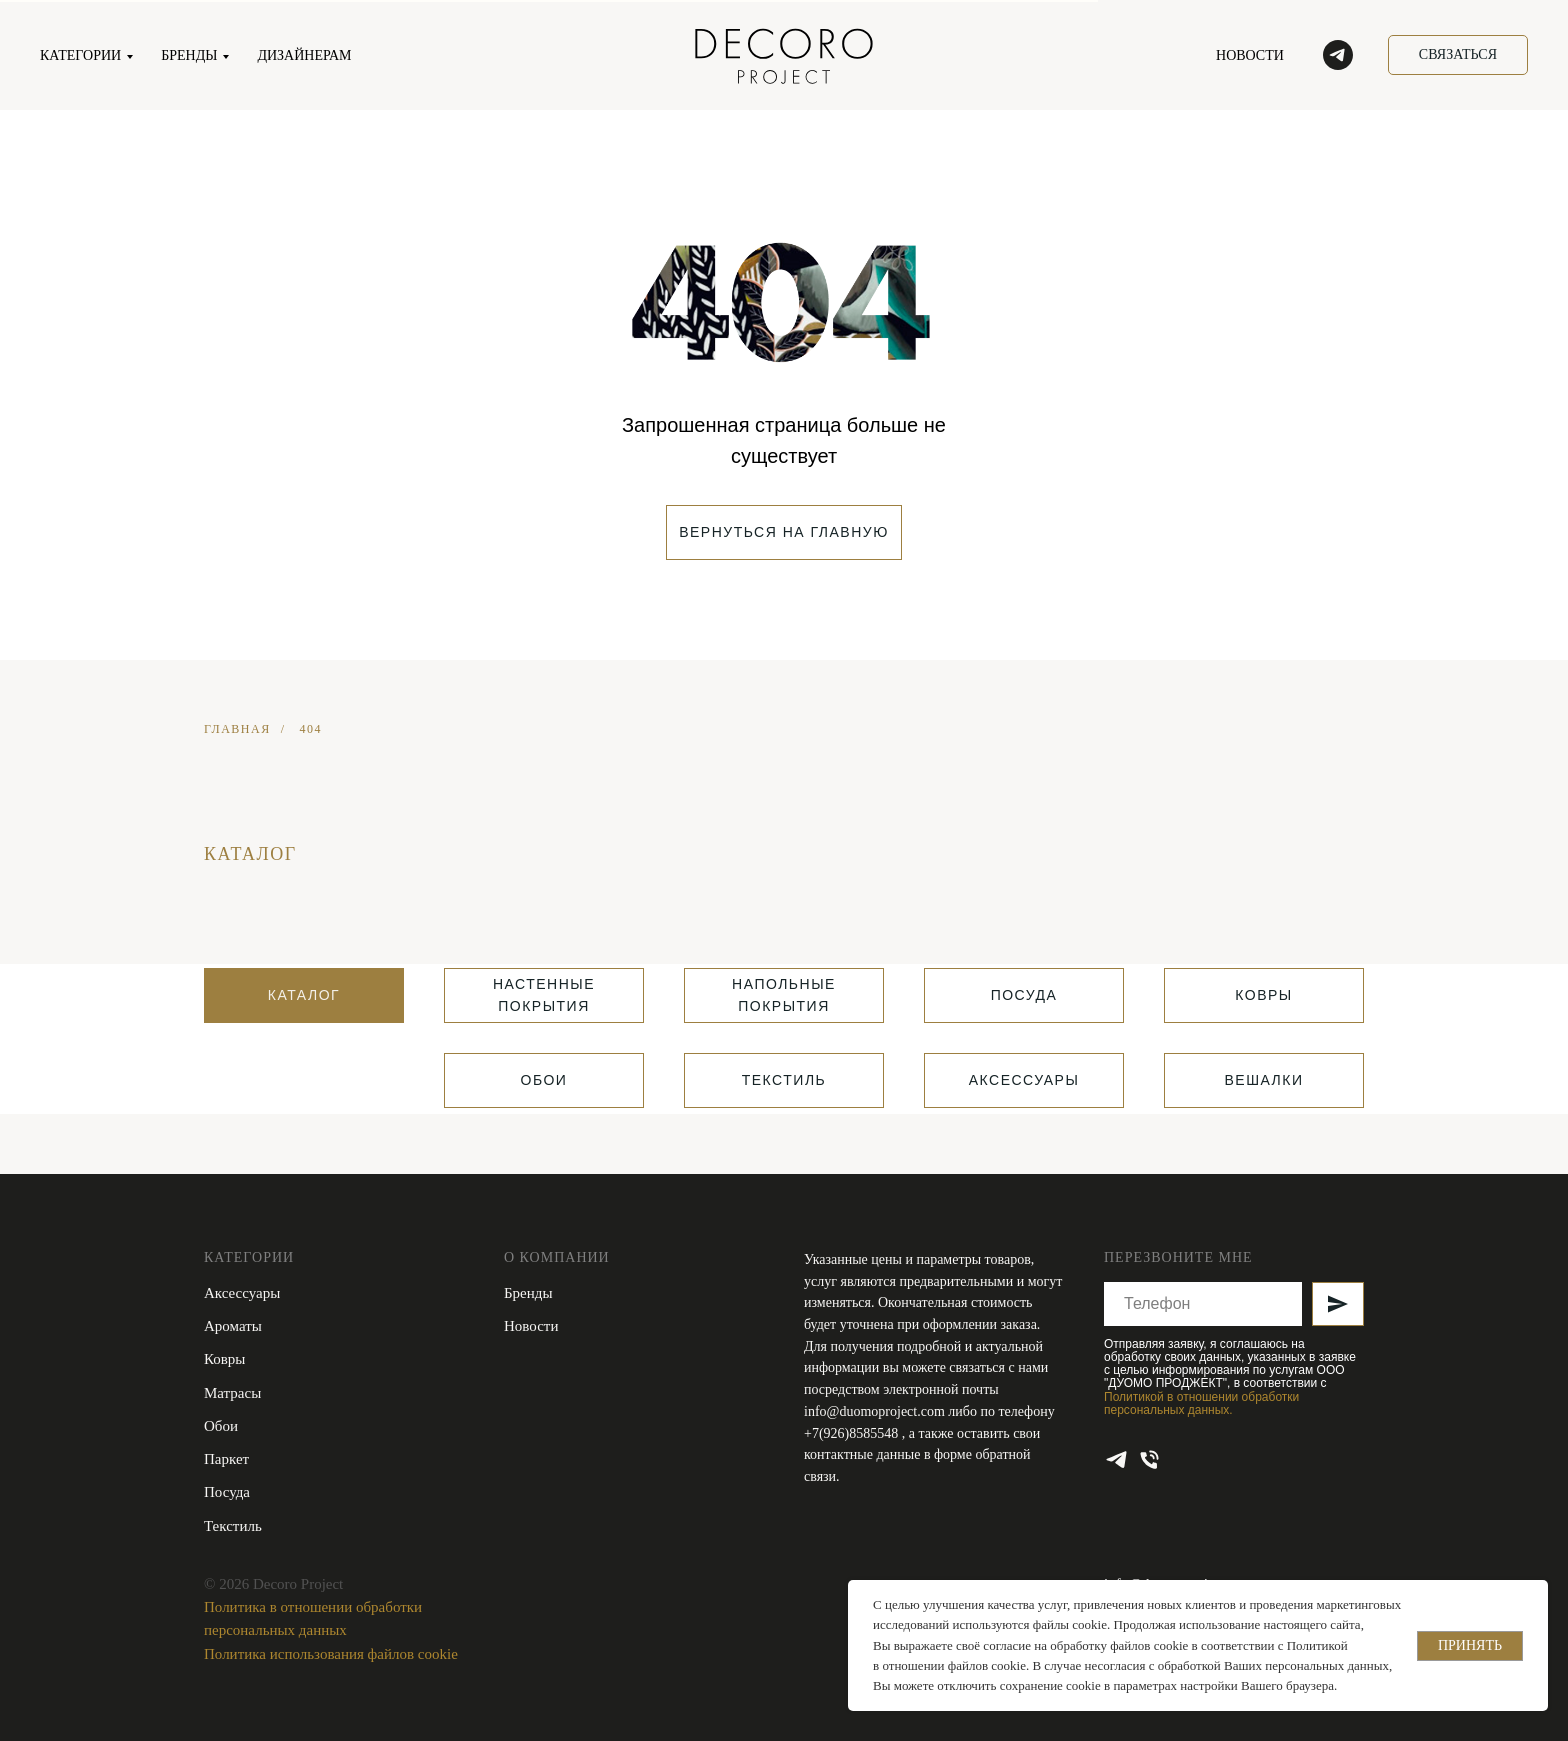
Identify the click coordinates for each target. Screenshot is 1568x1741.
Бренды (528, 1293)
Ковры (224, 1359)
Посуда (227, 1492)
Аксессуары (242, 1293)
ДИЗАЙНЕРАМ (304, 55)
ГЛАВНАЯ (237, 729)
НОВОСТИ (1250, 55)
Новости (531, 1326)
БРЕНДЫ (189, 55)
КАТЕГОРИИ (80, 55)
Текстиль (233, 1526)
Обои (221, 1426)
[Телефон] (1149, 1459)
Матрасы (232, 1393)
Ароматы (233, 1326)
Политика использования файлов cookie (331, 1654)
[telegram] (1338, 55)
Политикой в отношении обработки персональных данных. (1201, 1403)
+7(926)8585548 (853, 1433)
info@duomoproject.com (874, 1411)
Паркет (226, 1459)
